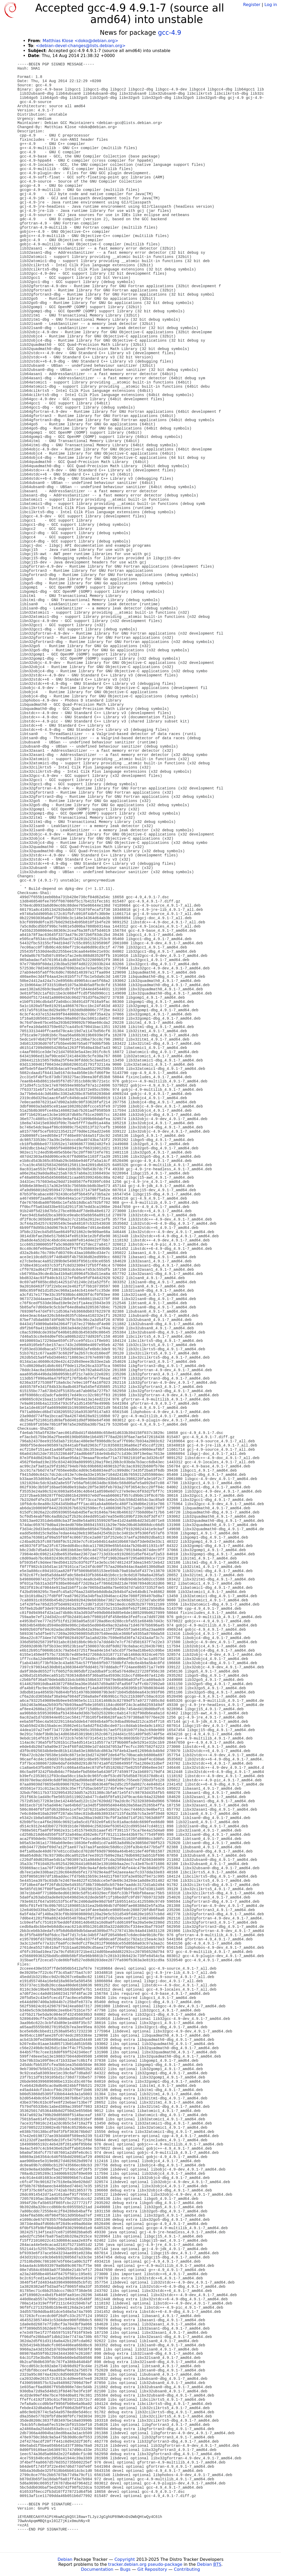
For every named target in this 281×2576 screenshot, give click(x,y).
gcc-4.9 (169, 32)
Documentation (97, 2569)
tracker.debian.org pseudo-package (145, 2564)
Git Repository (152, 2569)
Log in (271, 4)
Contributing (187, 2569)
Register (251, 4)
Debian (65, 2559)
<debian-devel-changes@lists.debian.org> (81, 45)
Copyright (124, 2559)
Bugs (125, 2569)
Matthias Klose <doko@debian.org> (80, 40)
